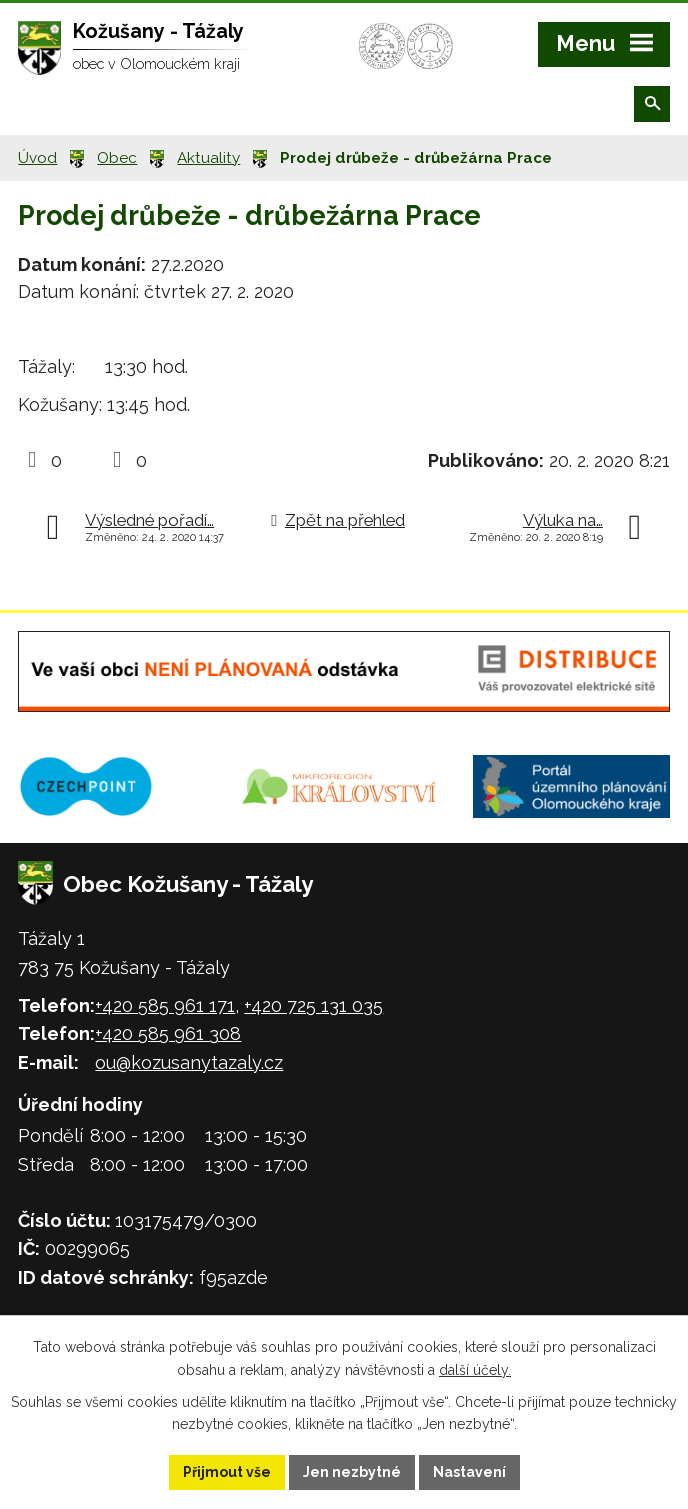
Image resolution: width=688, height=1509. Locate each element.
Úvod (37, 158)
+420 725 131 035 (313, 1005)
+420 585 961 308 (168, 1033)
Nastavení (469, 1472)
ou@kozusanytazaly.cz (189, 1062)
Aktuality (208, 158)
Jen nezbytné (352, 1472)
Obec (117, 158)
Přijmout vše (227, 1472)
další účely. (475, 1370)
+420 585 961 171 (165, 1005)
